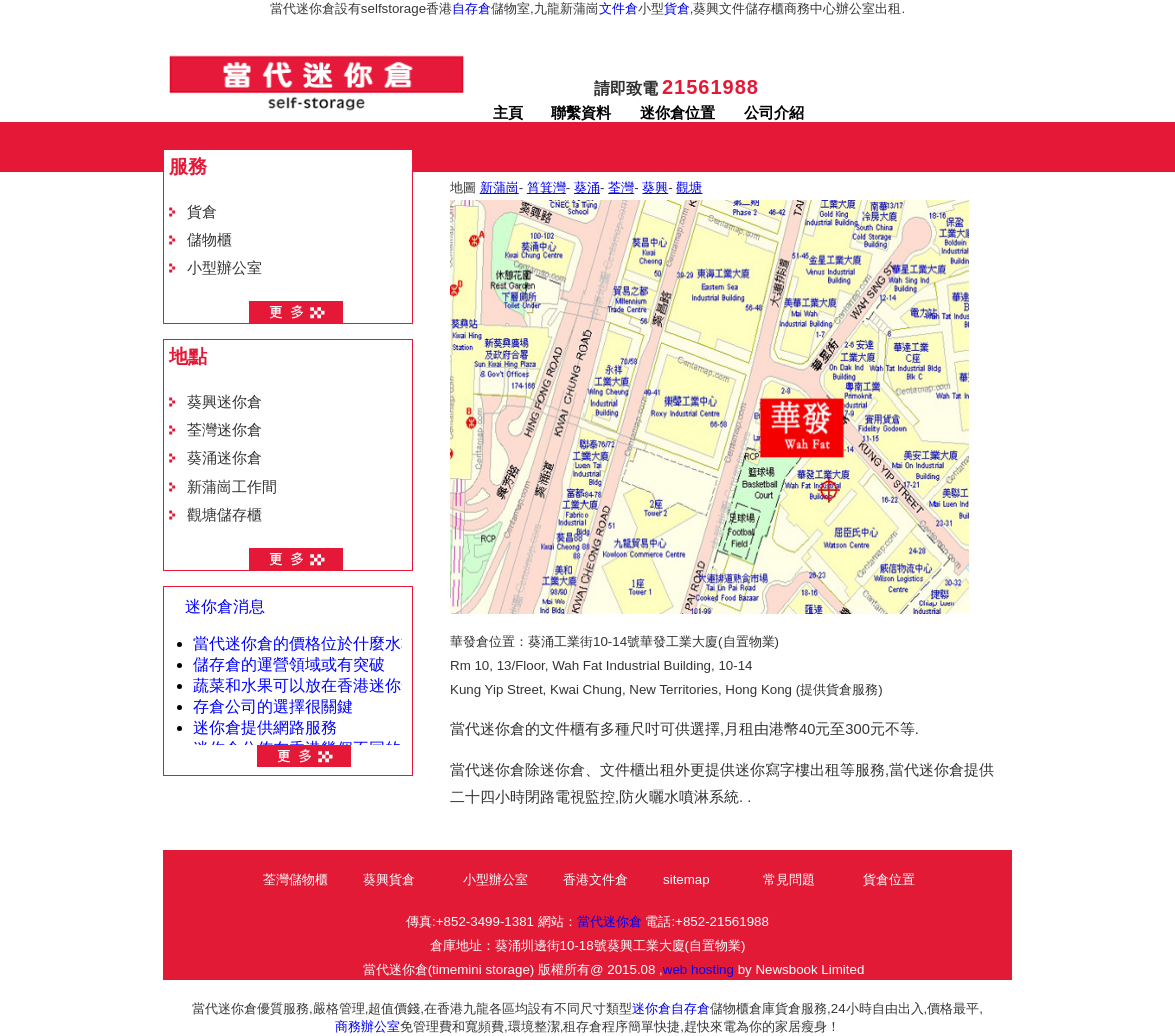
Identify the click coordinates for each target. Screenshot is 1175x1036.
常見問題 (789, 879)
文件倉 (618, 8)
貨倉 (677, 8)
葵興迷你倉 (224, 402)
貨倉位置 (889, 879)
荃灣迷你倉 (224, 430)
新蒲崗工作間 (232, 487)
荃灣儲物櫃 (295, 879)
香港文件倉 (595, 879)
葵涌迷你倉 (224, 458)
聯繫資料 (581, 113)
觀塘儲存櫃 (224, 515)
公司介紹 (774, 113)
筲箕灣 (546, 187)
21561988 (710, 87)
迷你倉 (651, 1008)
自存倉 (471, 8)
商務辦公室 (367, 1026)
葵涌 (587, 187)
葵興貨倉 (389, 879)
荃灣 (621, 187)
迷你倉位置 (677, 113)
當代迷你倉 (609, 921)
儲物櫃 (209, 240)
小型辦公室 (224, 268)
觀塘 (689, 187)
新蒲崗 (499, 187)
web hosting (698, 969)
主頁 (508, 113)
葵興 (655, 187)
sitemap (686, 879)
